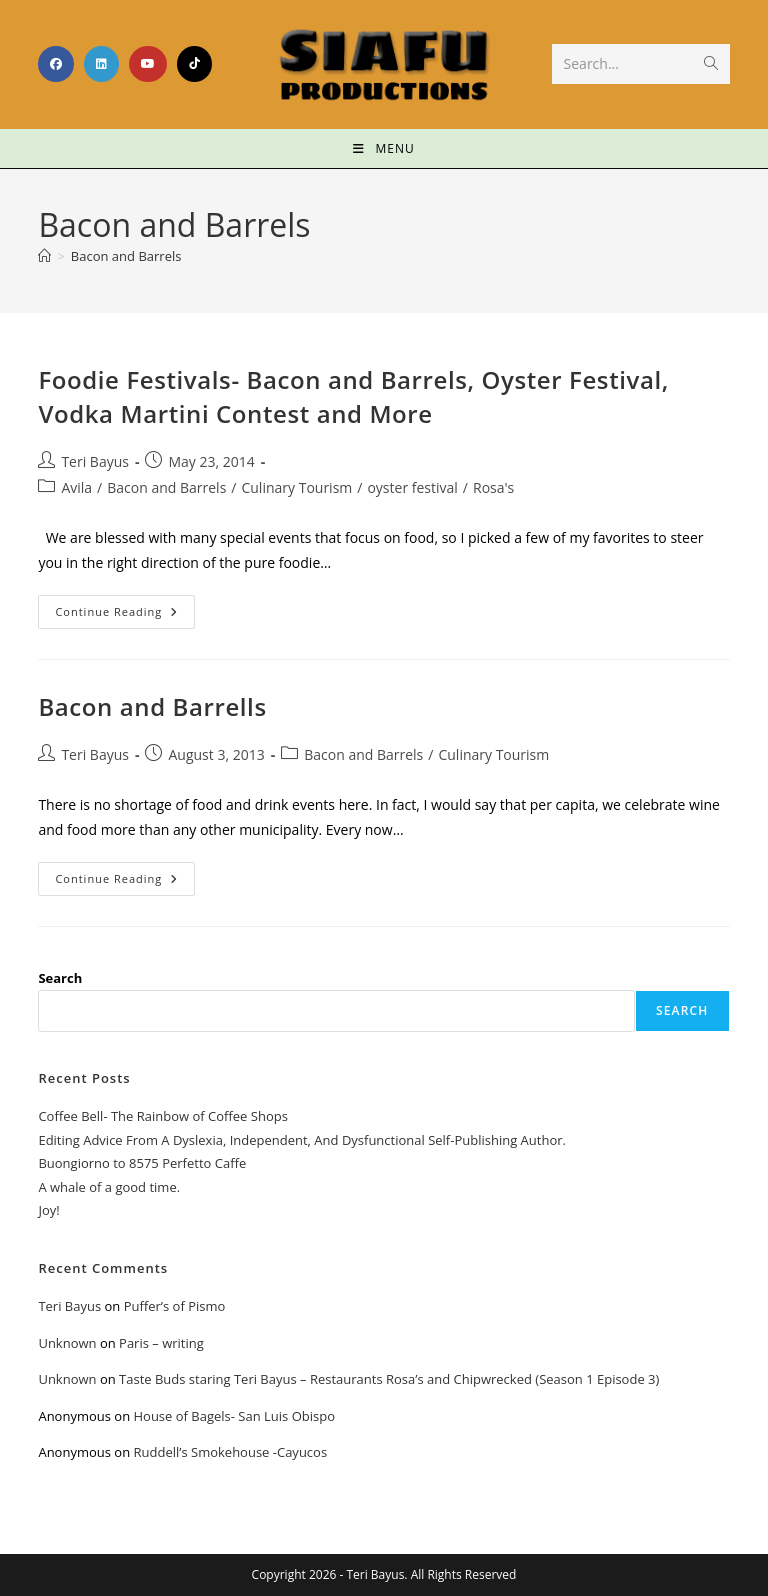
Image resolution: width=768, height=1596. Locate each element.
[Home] (44, 256)
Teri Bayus (95, 461)
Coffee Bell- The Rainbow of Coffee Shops (162, 1116)
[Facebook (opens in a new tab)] (56, 64)
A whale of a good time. (109, 1187)
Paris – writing (161, 1343)
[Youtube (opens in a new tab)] (148, 64)
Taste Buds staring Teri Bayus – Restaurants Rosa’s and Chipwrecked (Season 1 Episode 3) (389, 1379)
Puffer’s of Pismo (175, 1306)
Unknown (67, 1343)
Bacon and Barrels (126, 256)
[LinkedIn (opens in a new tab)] (101, 64)
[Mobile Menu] (383, 148)
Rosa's (493, 487)
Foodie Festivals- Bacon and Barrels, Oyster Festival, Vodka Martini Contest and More (353, 396)
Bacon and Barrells (152, 706)
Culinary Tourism (296, 487)
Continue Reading (125, 607)
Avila (76, 487)
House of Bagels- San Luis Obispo (233, 1416)
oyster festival (412, 487)
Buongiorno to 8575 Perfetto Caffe (142, 1163)
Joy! (48, 1210)
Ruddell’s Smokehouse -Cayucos (230, 1452)
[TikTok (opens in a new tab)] (194, 64)
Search (60, 978)
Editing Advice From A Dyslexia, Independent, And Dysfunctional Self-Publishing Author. (302, 1140)
